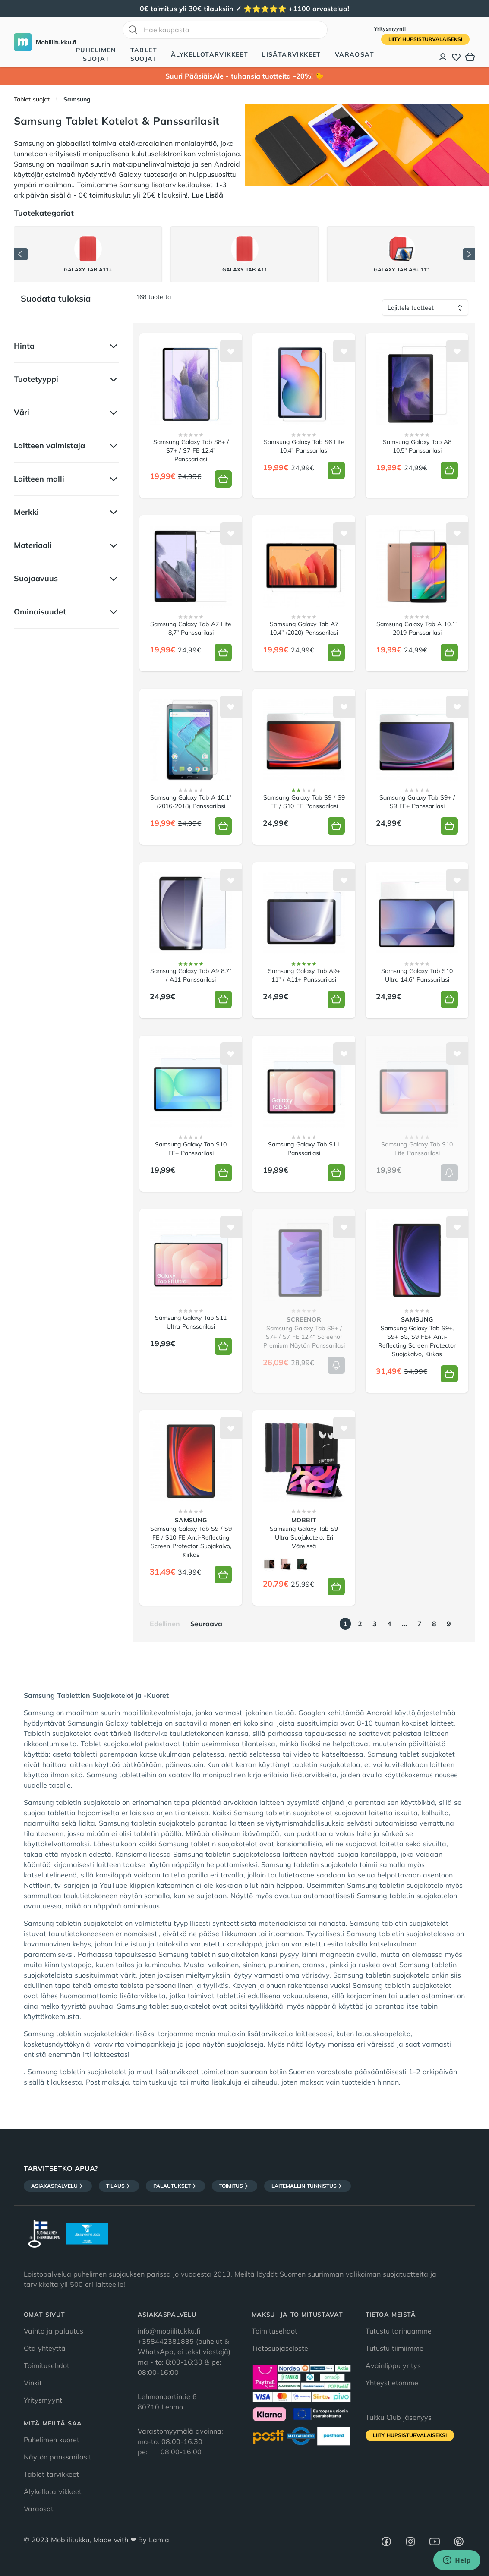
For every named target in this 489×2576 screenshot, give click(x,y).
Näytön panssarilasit (57, 2457)
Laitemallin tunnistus (307, 2185)
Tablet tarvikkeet (51, 2474)
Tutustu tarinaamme (399, 2331)
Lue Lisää (207, 195)
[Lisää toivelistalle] (231, 351)
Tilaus (119, 2185)
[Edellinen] (21, 254)
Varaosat (354, 54)
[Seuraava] (469, 254)
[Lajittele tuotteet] (425, 307)
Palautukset (175, 2185)
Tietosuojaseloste (280, 2348)
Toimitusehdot (46, 2365)
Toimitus (234, 2185)
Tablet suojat (143, 54)
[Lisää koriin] (223, 479)
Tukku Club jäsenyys (399, 2417)
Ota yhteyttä (45, 2348)
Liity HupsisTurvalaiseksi (425, 39)
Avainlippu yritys (393, 2365)
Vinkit (33, 2382)
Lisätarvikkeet (291, 54)
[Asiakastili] (443, 57)
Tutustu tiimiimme (394, 2348)
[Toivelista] (456, 57)
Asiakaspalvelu (58, 2185)
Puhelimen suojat (96, 54)
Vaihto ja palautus (53, 2331)
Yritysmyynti (390, 28)
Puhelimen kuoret (51, 2439)
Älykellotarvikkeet (209, 54)
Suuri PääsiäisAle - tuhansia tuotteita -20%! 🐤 (244, 76)
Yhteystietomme (392, 2382)
